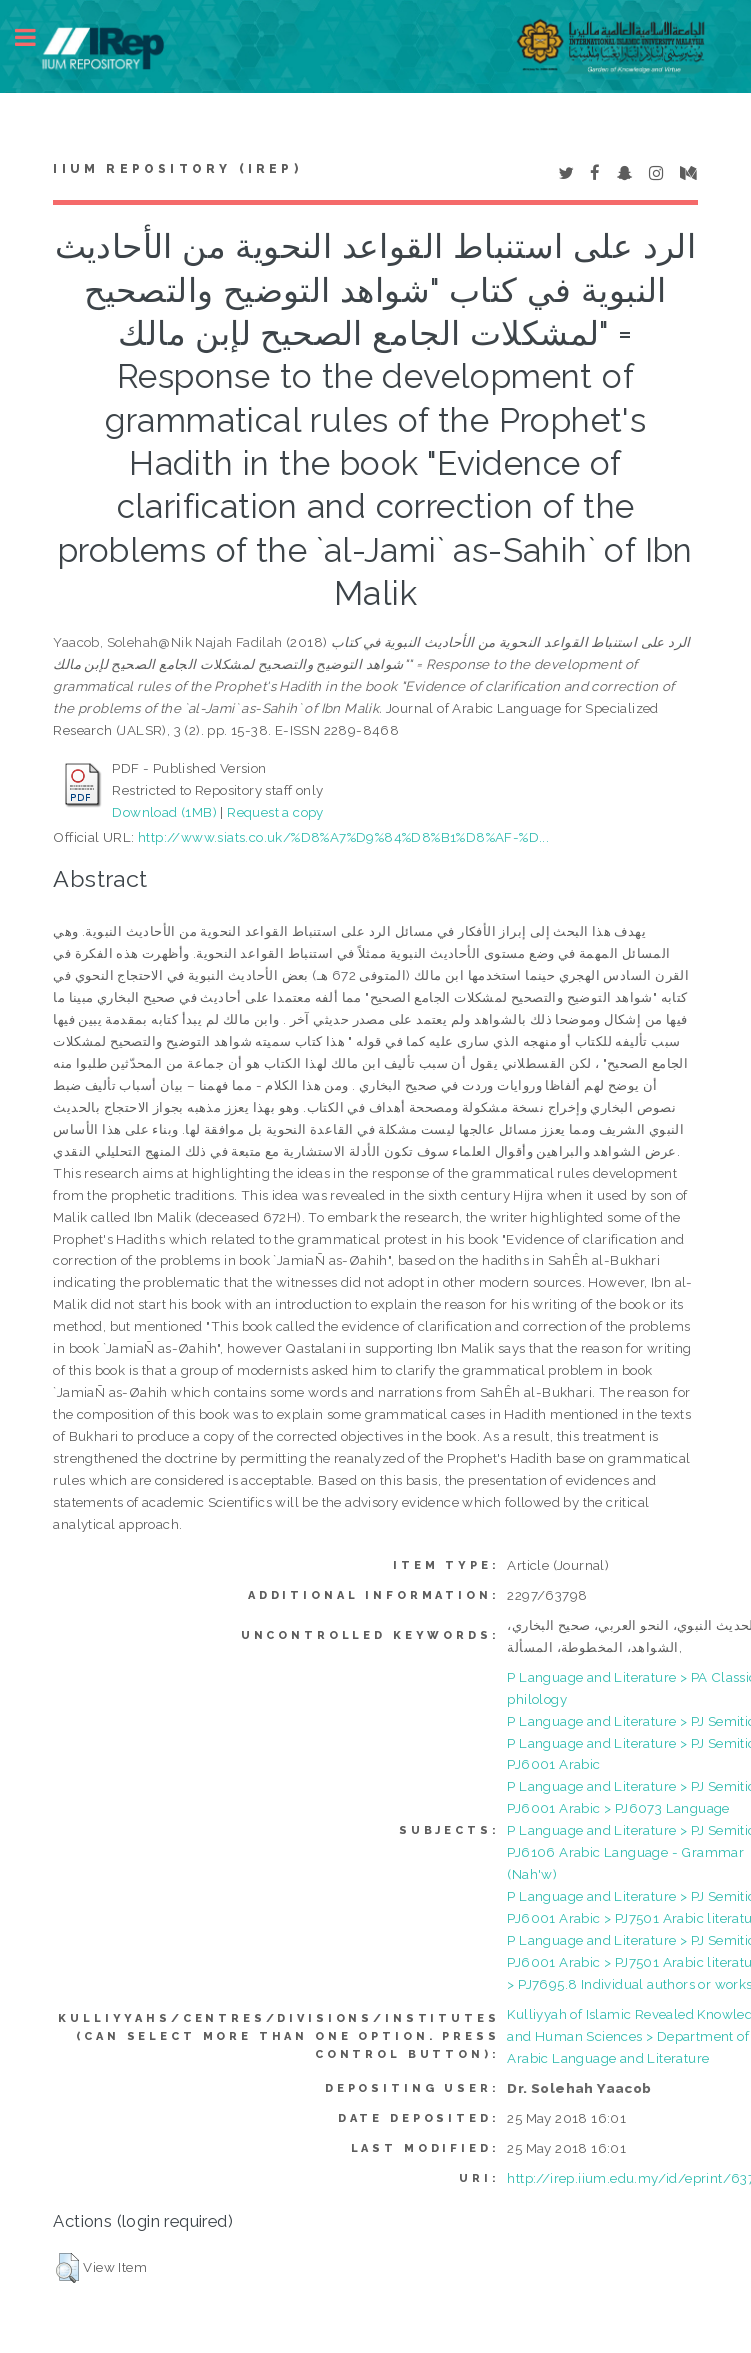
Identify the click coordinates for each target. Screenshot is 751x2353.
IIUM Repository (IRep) (177, 169)
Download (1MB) (164, 812)
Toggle (36, 37)
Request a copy (275, 812)
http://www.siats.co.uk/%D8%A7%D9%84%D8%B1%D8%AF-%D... (343, 837)
